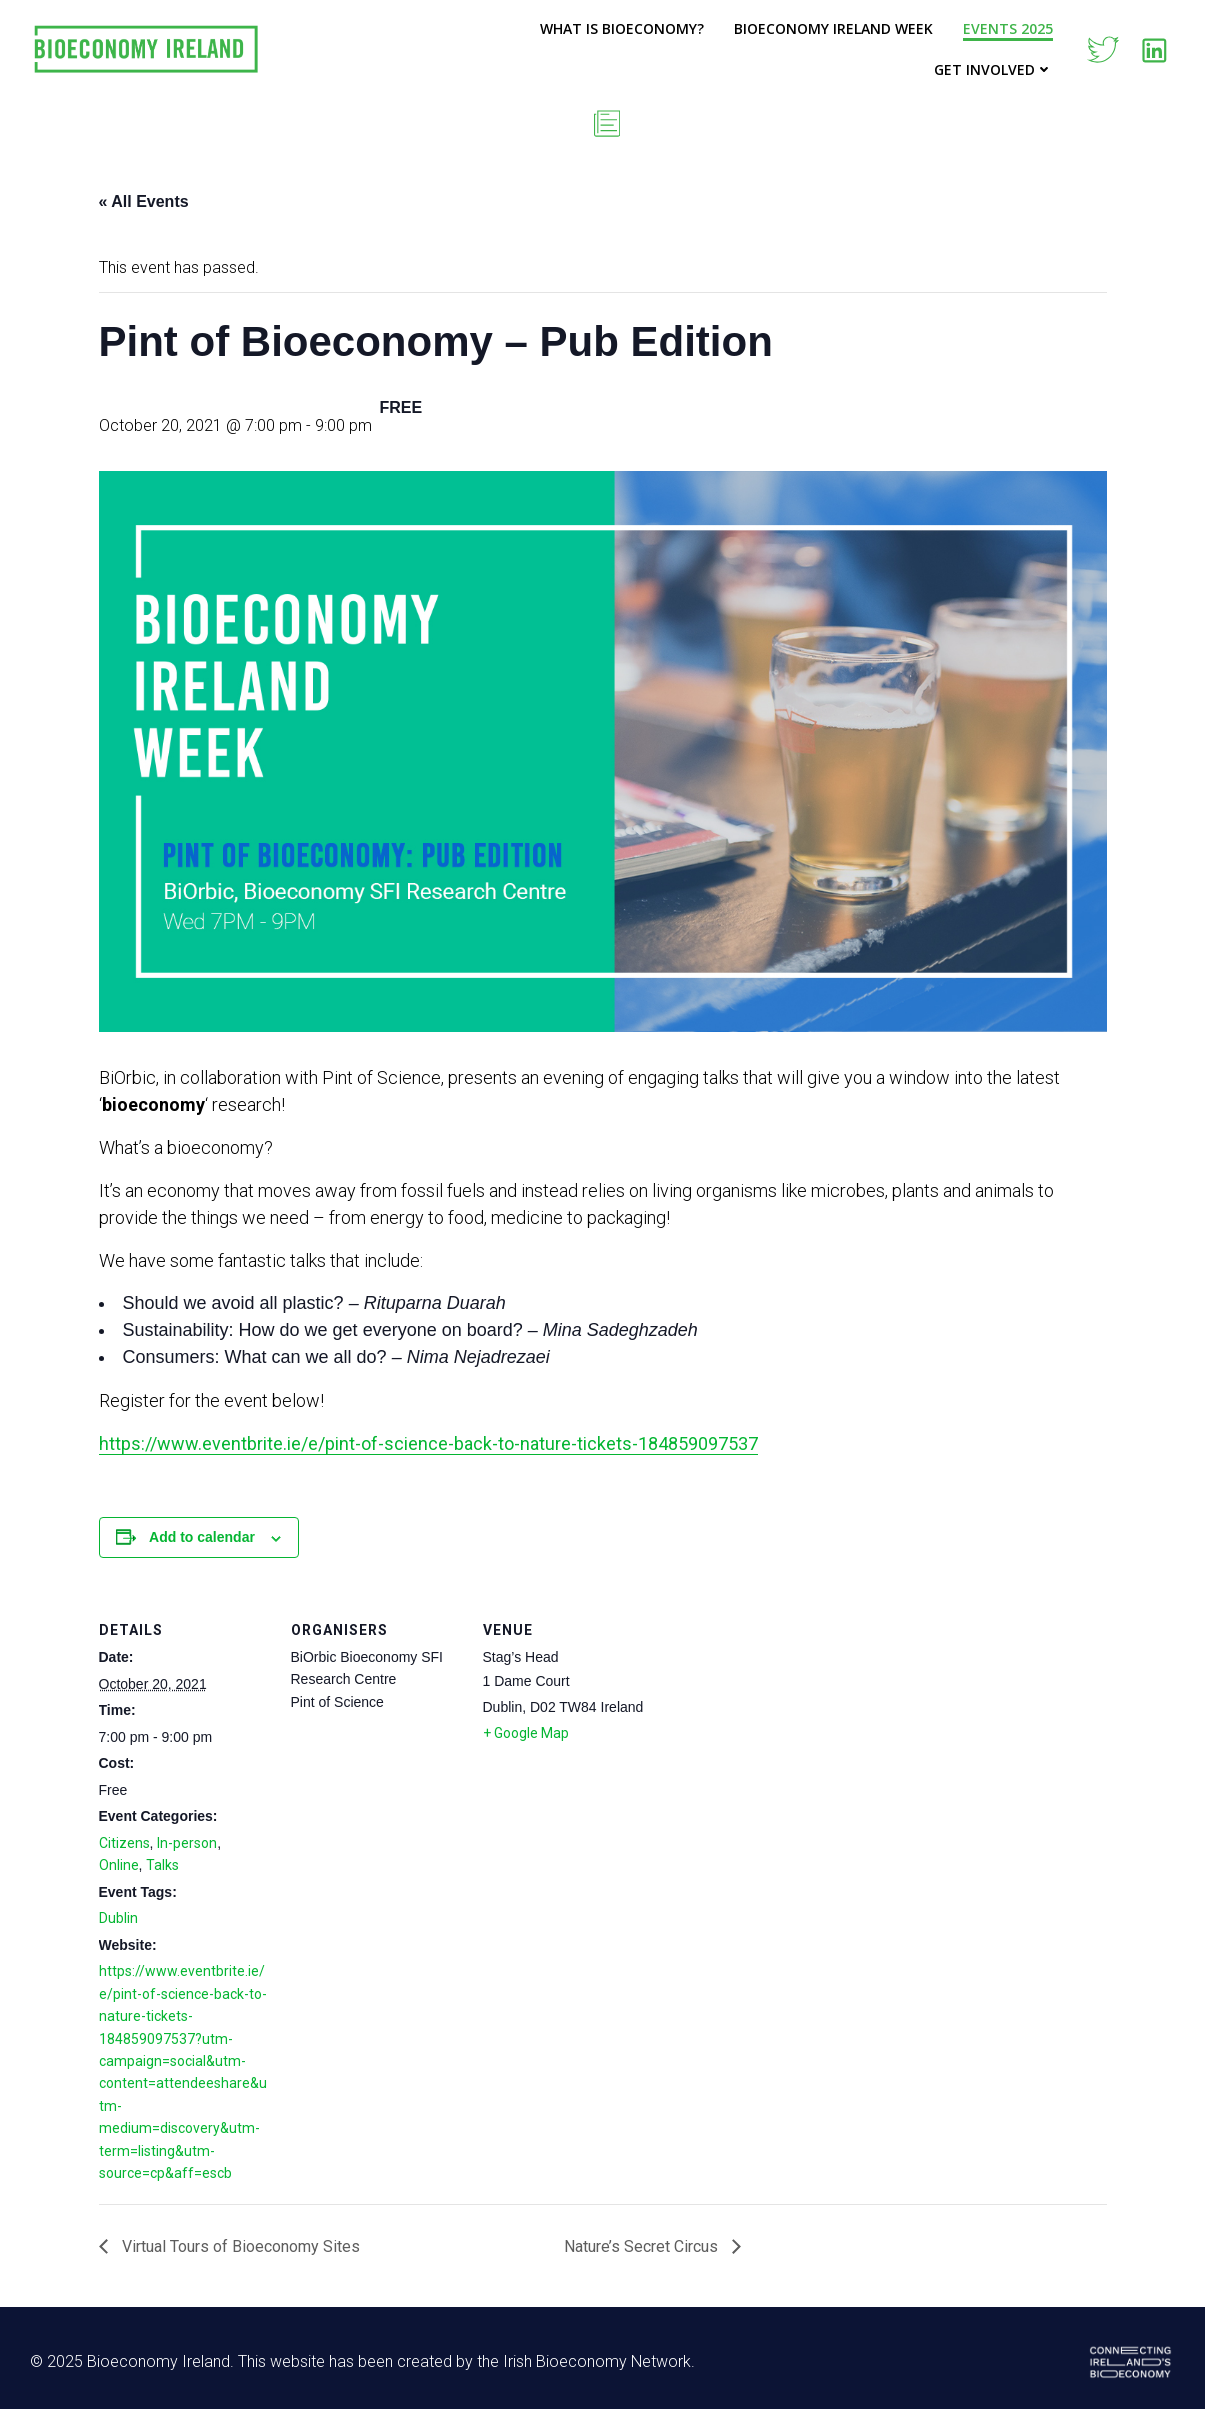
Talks (162, 1865)
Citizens (124, 1843)
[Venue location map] (780, 1727)
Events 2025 (1008, 28)
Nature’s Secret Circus (643, 2246)
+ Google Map (526, 1733)
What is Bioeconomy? (622, 28)
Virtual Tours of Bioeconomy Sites (239, 2246)
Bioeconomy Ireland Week (833, 28)
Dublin (118, 1918)
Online (119, 1865)
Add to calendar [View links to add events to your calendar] (202, 1537)
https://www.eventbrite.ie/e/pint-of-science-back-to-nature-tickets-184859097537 (428, 1443)
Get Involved (993, 69)
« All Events (144, 201)
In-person (187, 1843)
